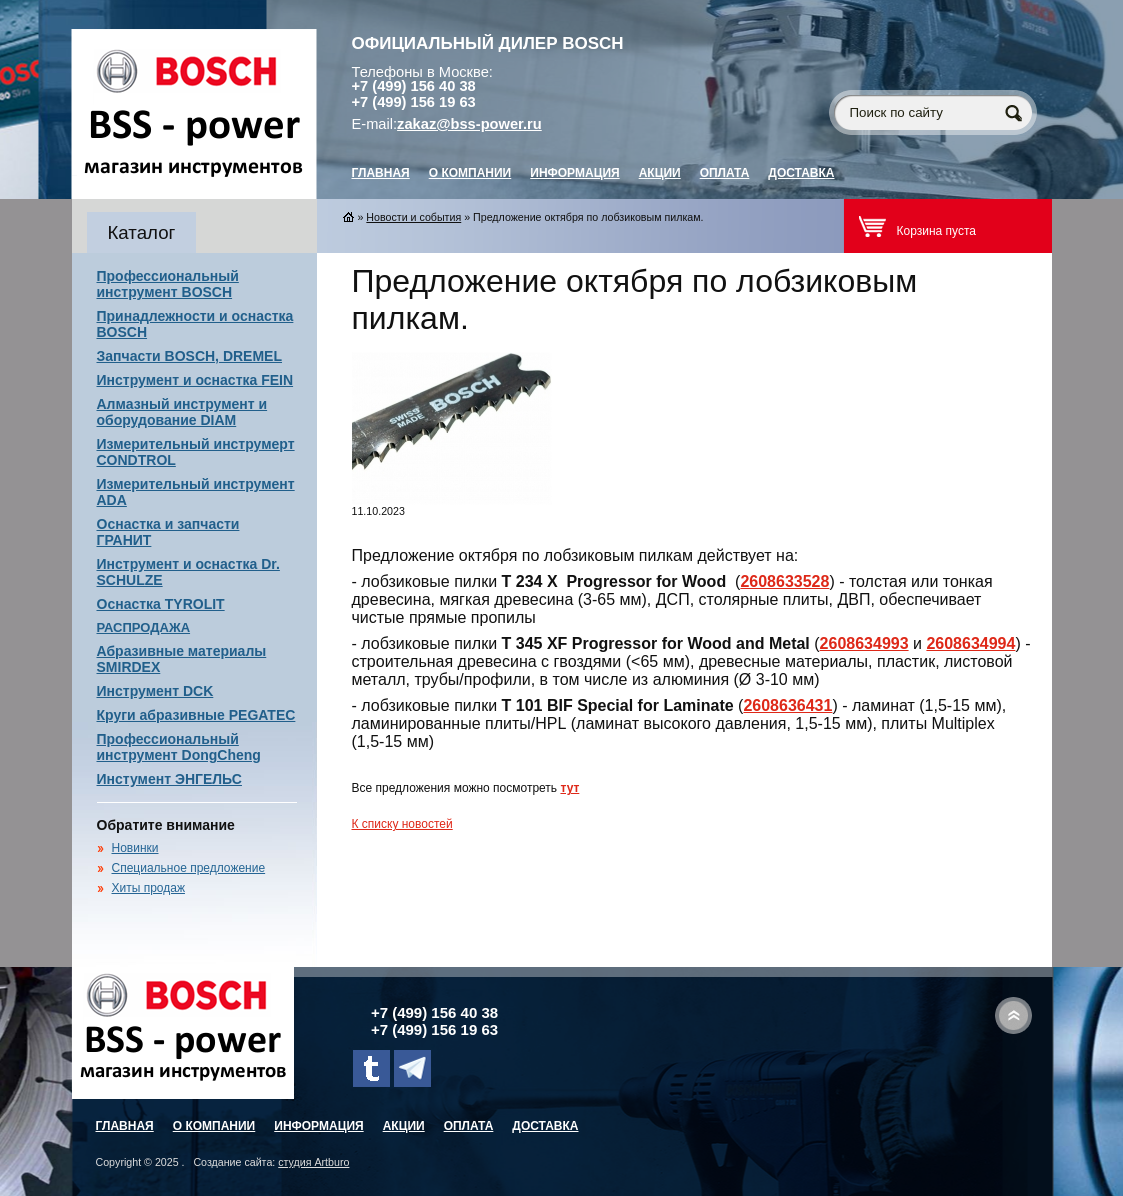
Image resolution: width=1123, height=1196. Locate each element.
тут (569, 788)
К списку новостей (402, 824)
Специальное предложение (189, 868)
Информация (574, 173)
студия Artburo (313, 1162)
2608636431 (787, 705)
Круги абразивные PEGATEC (196, 715)
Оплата (725, 173)
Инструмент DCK (155, 691)
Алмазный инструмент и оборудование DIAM (182, 412)
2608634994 (970, 643)
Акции (660, 173)
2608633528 (784, 581)
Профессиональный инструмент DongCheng (179, 747)
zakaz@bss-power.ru (469, 124)
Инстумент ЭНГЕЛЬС (169, 779)
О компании (470, 173)
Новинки (135, 848)
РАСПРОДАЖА (144, 627)
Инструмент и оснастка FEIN (195, 380)
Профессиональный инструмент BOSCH (168, 284)
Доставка (801, 173)
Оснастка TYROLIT (161, 604)
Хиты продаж (148, 888)
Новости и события (413, 217)
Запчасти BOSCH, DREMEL (190, 356)
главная (381, 173)
